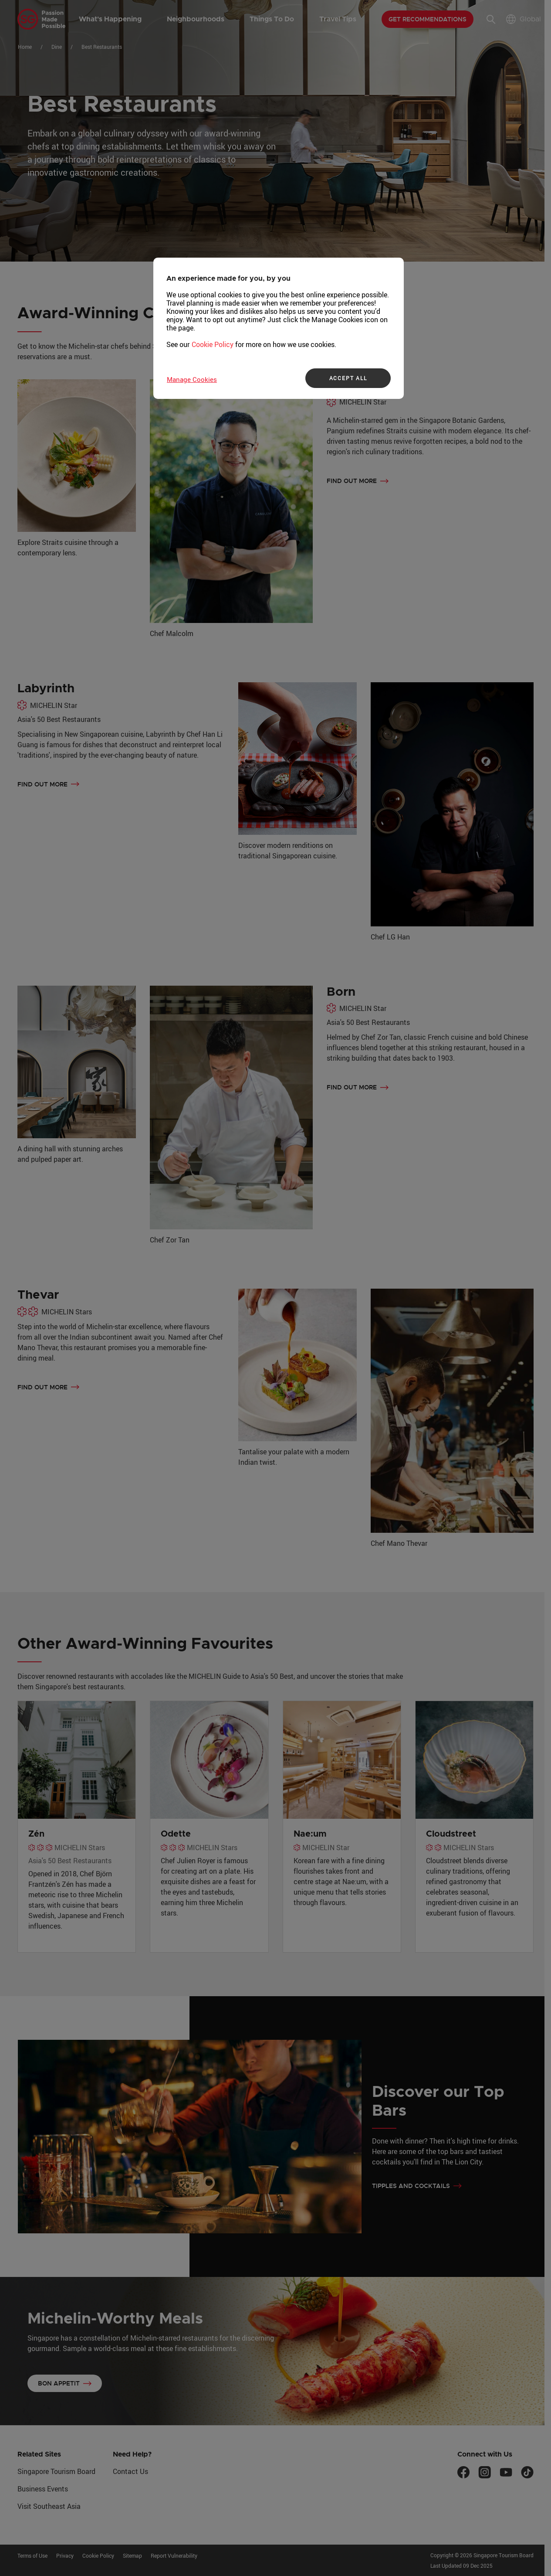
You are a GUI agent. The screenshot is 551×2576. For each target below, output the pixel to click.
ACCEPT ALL (348, 377)
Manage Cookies (192, 379)
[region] (278, 328)
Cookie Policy (212, 344)
